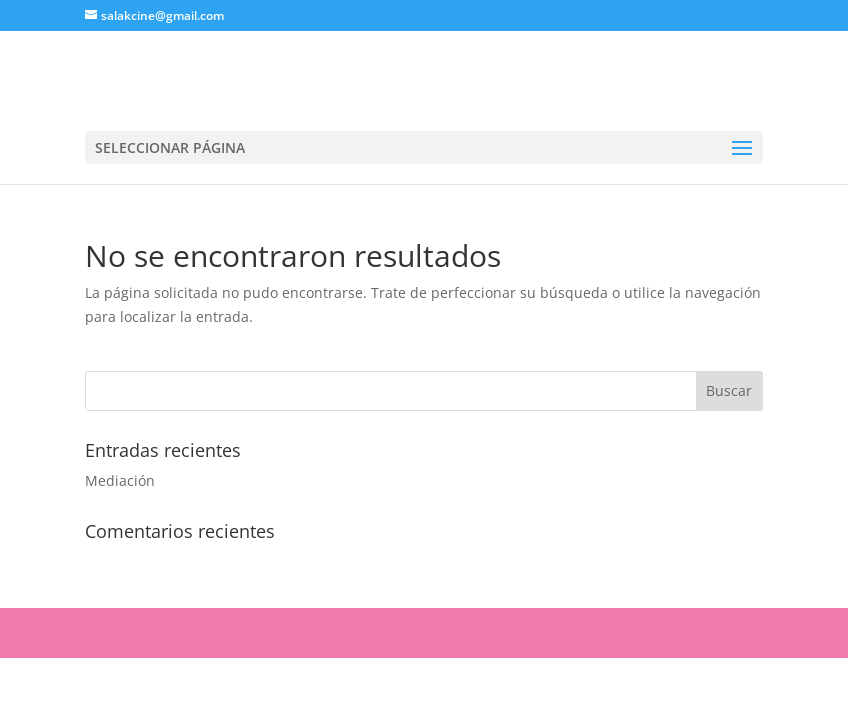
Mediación (120, 480)
